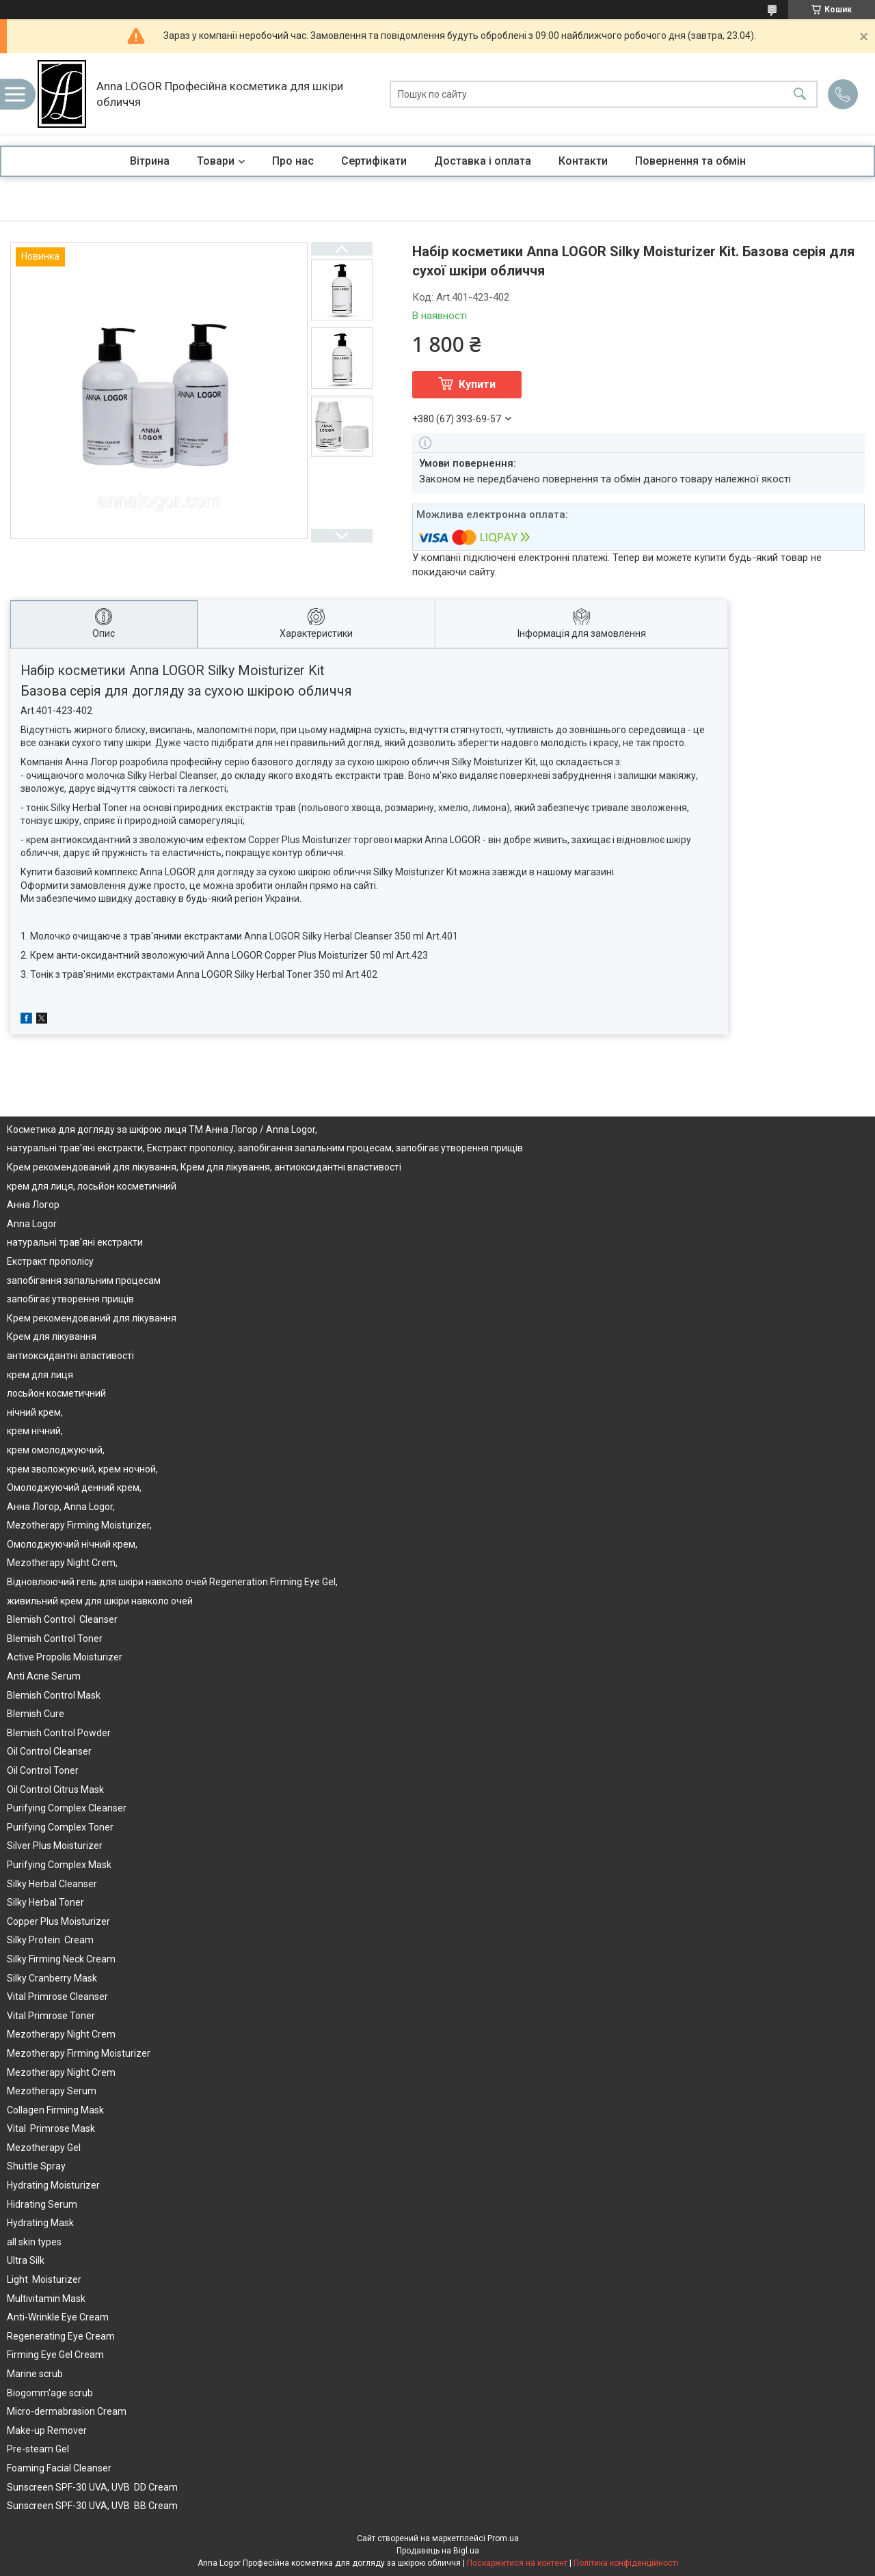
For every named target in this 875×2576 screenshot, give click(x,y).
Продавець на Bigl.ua (437, 2551)
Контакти (583, 160)
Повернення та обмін (690, 160)
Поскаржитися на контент (517, 2563)
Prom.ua (503, 2538)
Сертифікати (374, 160)
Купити (477, 384)
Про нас (293, 160)
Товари (215, 160)
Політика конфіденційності (626, 2563)
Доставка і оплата (482, 160)
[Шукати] (799, 94)
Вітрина (150, 160)
